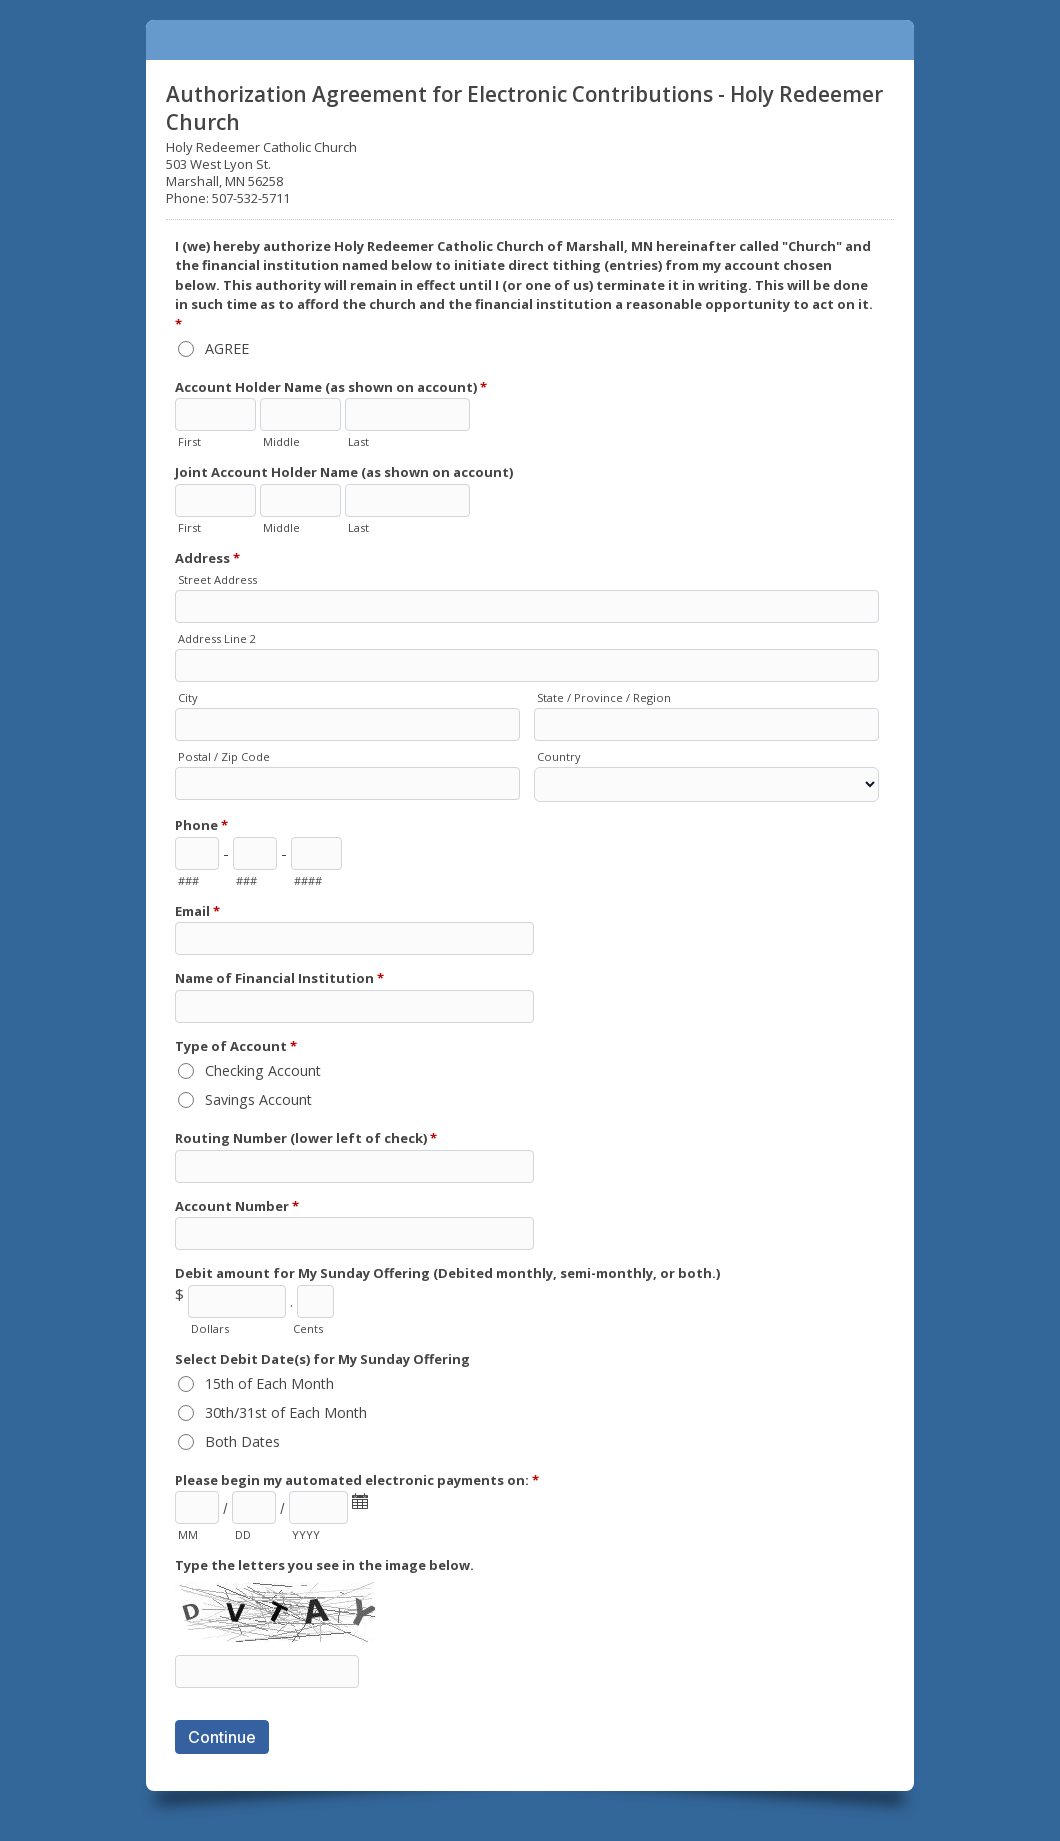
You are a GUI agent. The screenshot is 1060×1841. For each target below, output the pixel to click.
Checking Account (263, 1070)
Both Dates (242, 1441)
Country (559, 756)
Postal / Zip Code (224, 756)
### (188, 880)
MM (188, 1534)
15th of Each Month (269, 1383)
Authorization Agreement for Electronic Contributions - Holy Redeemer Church (530, 40)
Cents (308, 1328)
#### (308, 880)
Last (358, 441)
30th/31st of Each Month (286, 1412)
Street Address (217, 579)
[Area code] (197, 853)
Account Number (237, 1207)
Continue (222, 1737)
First (189, 441)
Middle (281, 441)
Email (197, 912)
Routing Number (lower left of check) (306, 1139)
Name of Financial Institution (279, 979)
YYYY (306, 1534)
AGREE (227, 348)
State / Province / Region (604, 697)
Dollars (210, 1328)
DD (243, 1534)
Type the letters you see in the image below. (324, 1565)
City (188, 697)
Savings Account (258, 1099)
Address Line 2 (217, 638)
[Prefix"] (255, 853)
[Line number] (316, 853)
